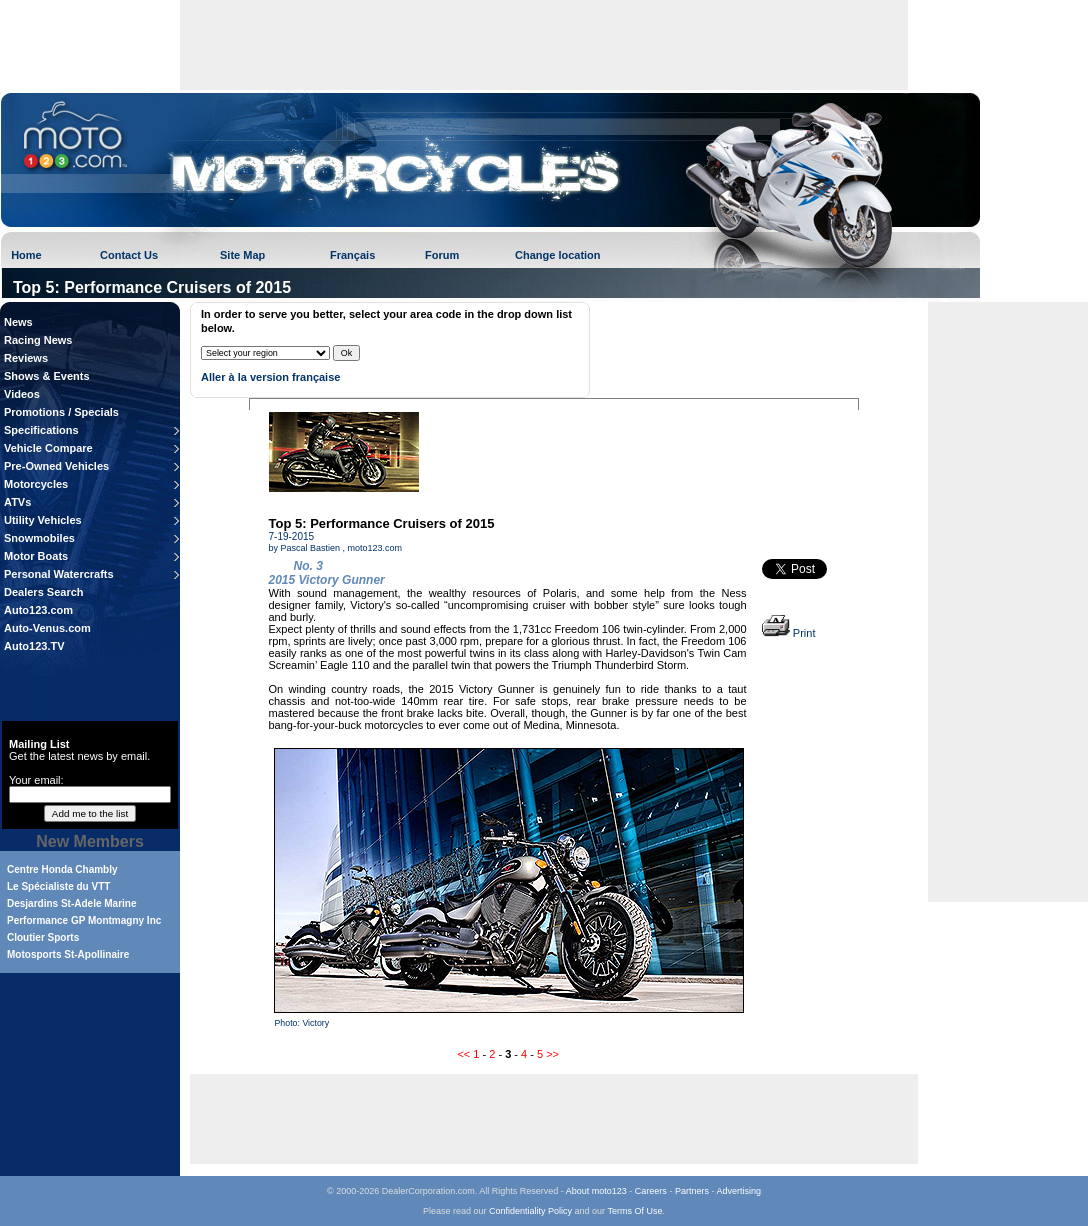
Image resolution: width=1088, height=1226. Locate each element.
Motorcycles (36, 484)
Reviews (26, 358)
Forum (442, 255)
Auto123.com (38, 610)
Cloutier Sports (43, 937)
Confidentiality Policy (530, 1211)
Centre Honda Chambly (62, 869)
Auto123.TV (34, 646)
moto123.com (375, 548)
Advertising (738, 1191)
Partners (692, 1191)
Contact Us (129, 255)
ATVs (17, 502)
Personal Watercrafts (59, 574)
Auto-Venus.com (47, 628)
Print (789, 633)
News (18, 322)
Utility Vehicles (43, 520)
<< (463, 1054)
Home (26, 255)
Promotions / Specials (61, 412)
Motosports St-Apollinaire (68, 954)
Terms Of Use (634, 1211)
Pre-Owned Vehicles (56, 466)
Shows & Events (47, 376)
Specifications (41, 430)
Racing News (38, 340)
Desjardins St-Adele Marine (71, 903)
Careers (651, 1191)
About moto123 (596, 1191)
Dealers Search (44, 592)
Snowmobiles (39, 538)
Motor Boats (36, 556)
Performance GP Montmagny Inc (84, 920)
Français (352, 255)
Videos (22, 394)
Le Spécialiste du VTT (58, 886)
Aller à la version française (270, 377)
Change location (558, 255)
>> (552, 1054)
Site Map (242, 255)
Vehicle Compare (48, 448)
